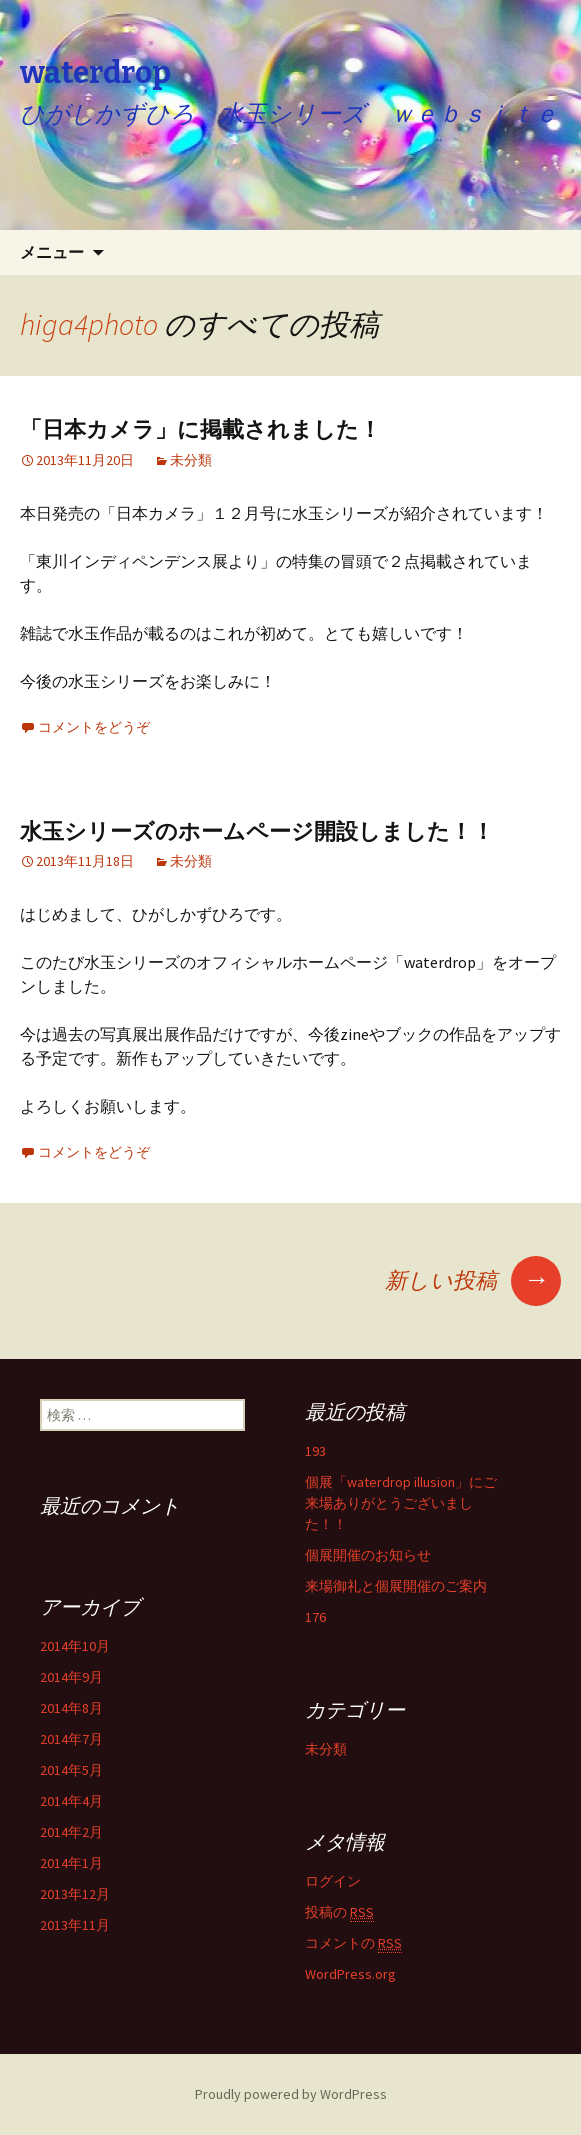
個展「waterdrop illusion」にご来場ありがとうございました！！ (401, 1503)
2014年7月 (71, 1739)
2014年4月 (71, 1801)
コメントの (353, 1943)
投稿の (339, 1912)
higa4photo (89, 324)
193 (315, 1451)
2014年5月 (71, 1770)
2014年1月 (71, 1863)
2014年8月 (71, 1708)
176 (315, 1617)
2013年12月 (75, 1894)
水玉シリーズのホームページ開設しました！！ (257, 831)
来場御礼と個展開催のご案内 (396, 1586)
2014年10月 (75, 1646)
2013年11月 (75, 1925)
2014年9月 (71, 1677)
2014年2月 (71, 1832)
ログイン (333, 1881)
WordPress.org (350, 1974)
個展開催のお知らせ (368, 1555)
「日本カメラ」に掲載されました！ (200, 429)
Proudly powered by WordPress (291, 2094)
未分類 (191, 460)
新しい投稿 (473, 1280)
